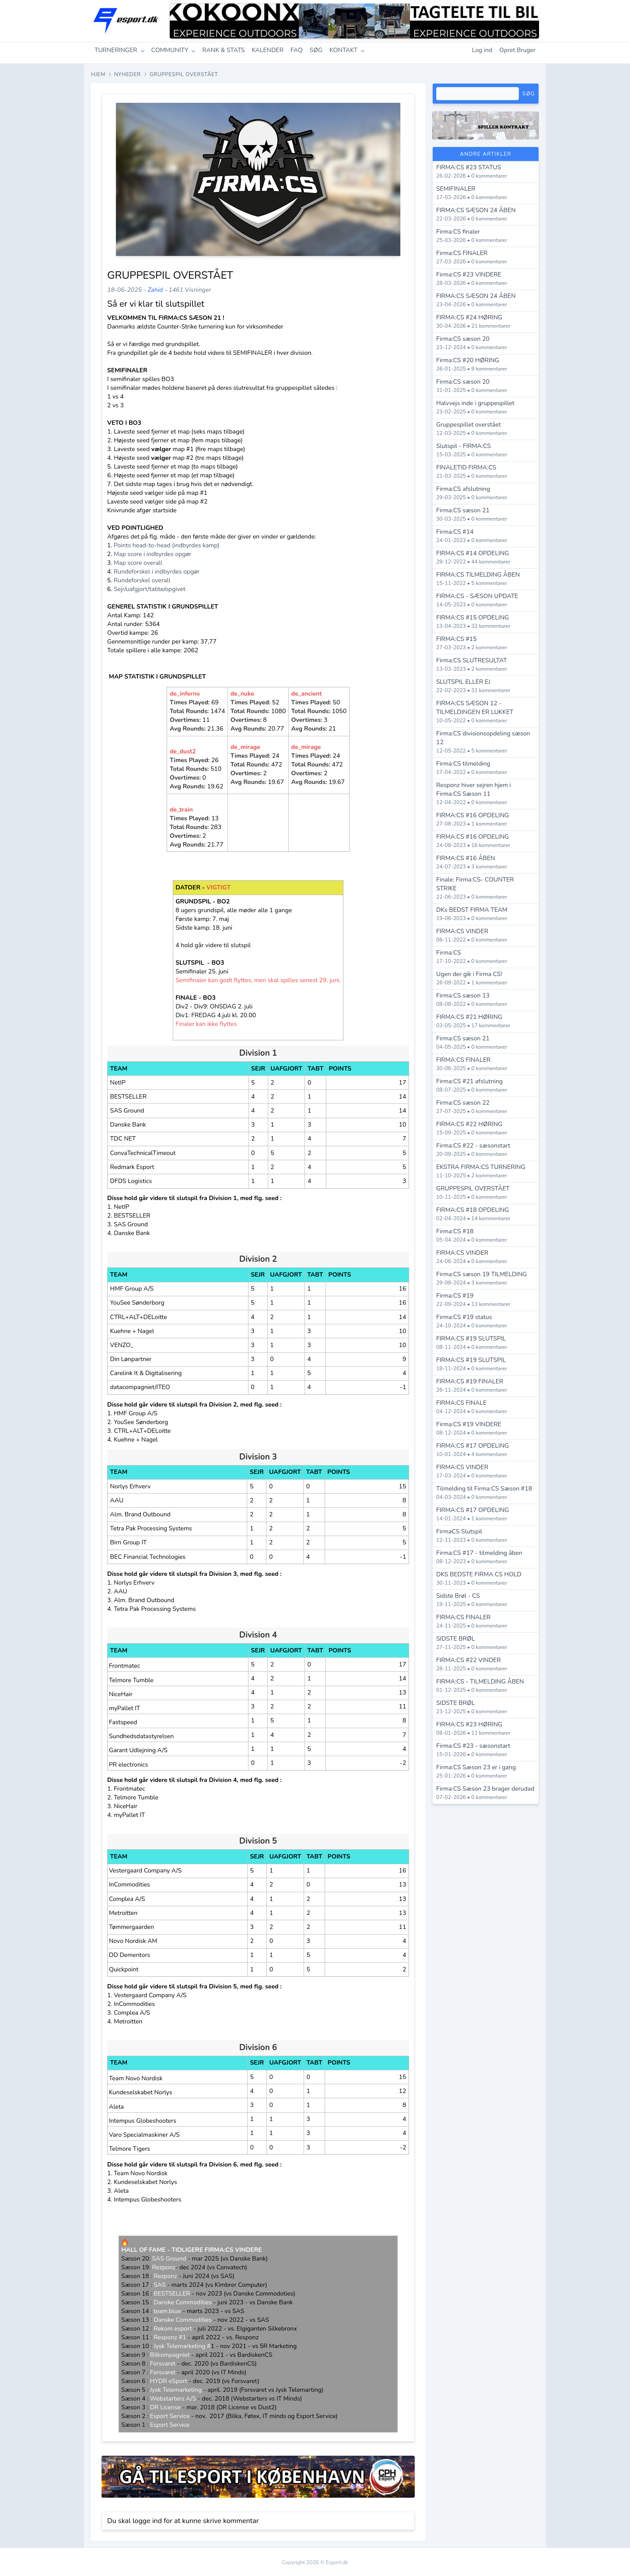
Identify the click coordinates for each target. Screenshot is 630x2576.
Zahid (155, 290)
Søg (528, 93)
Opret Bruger (517, 50)
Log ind (482, 50)
